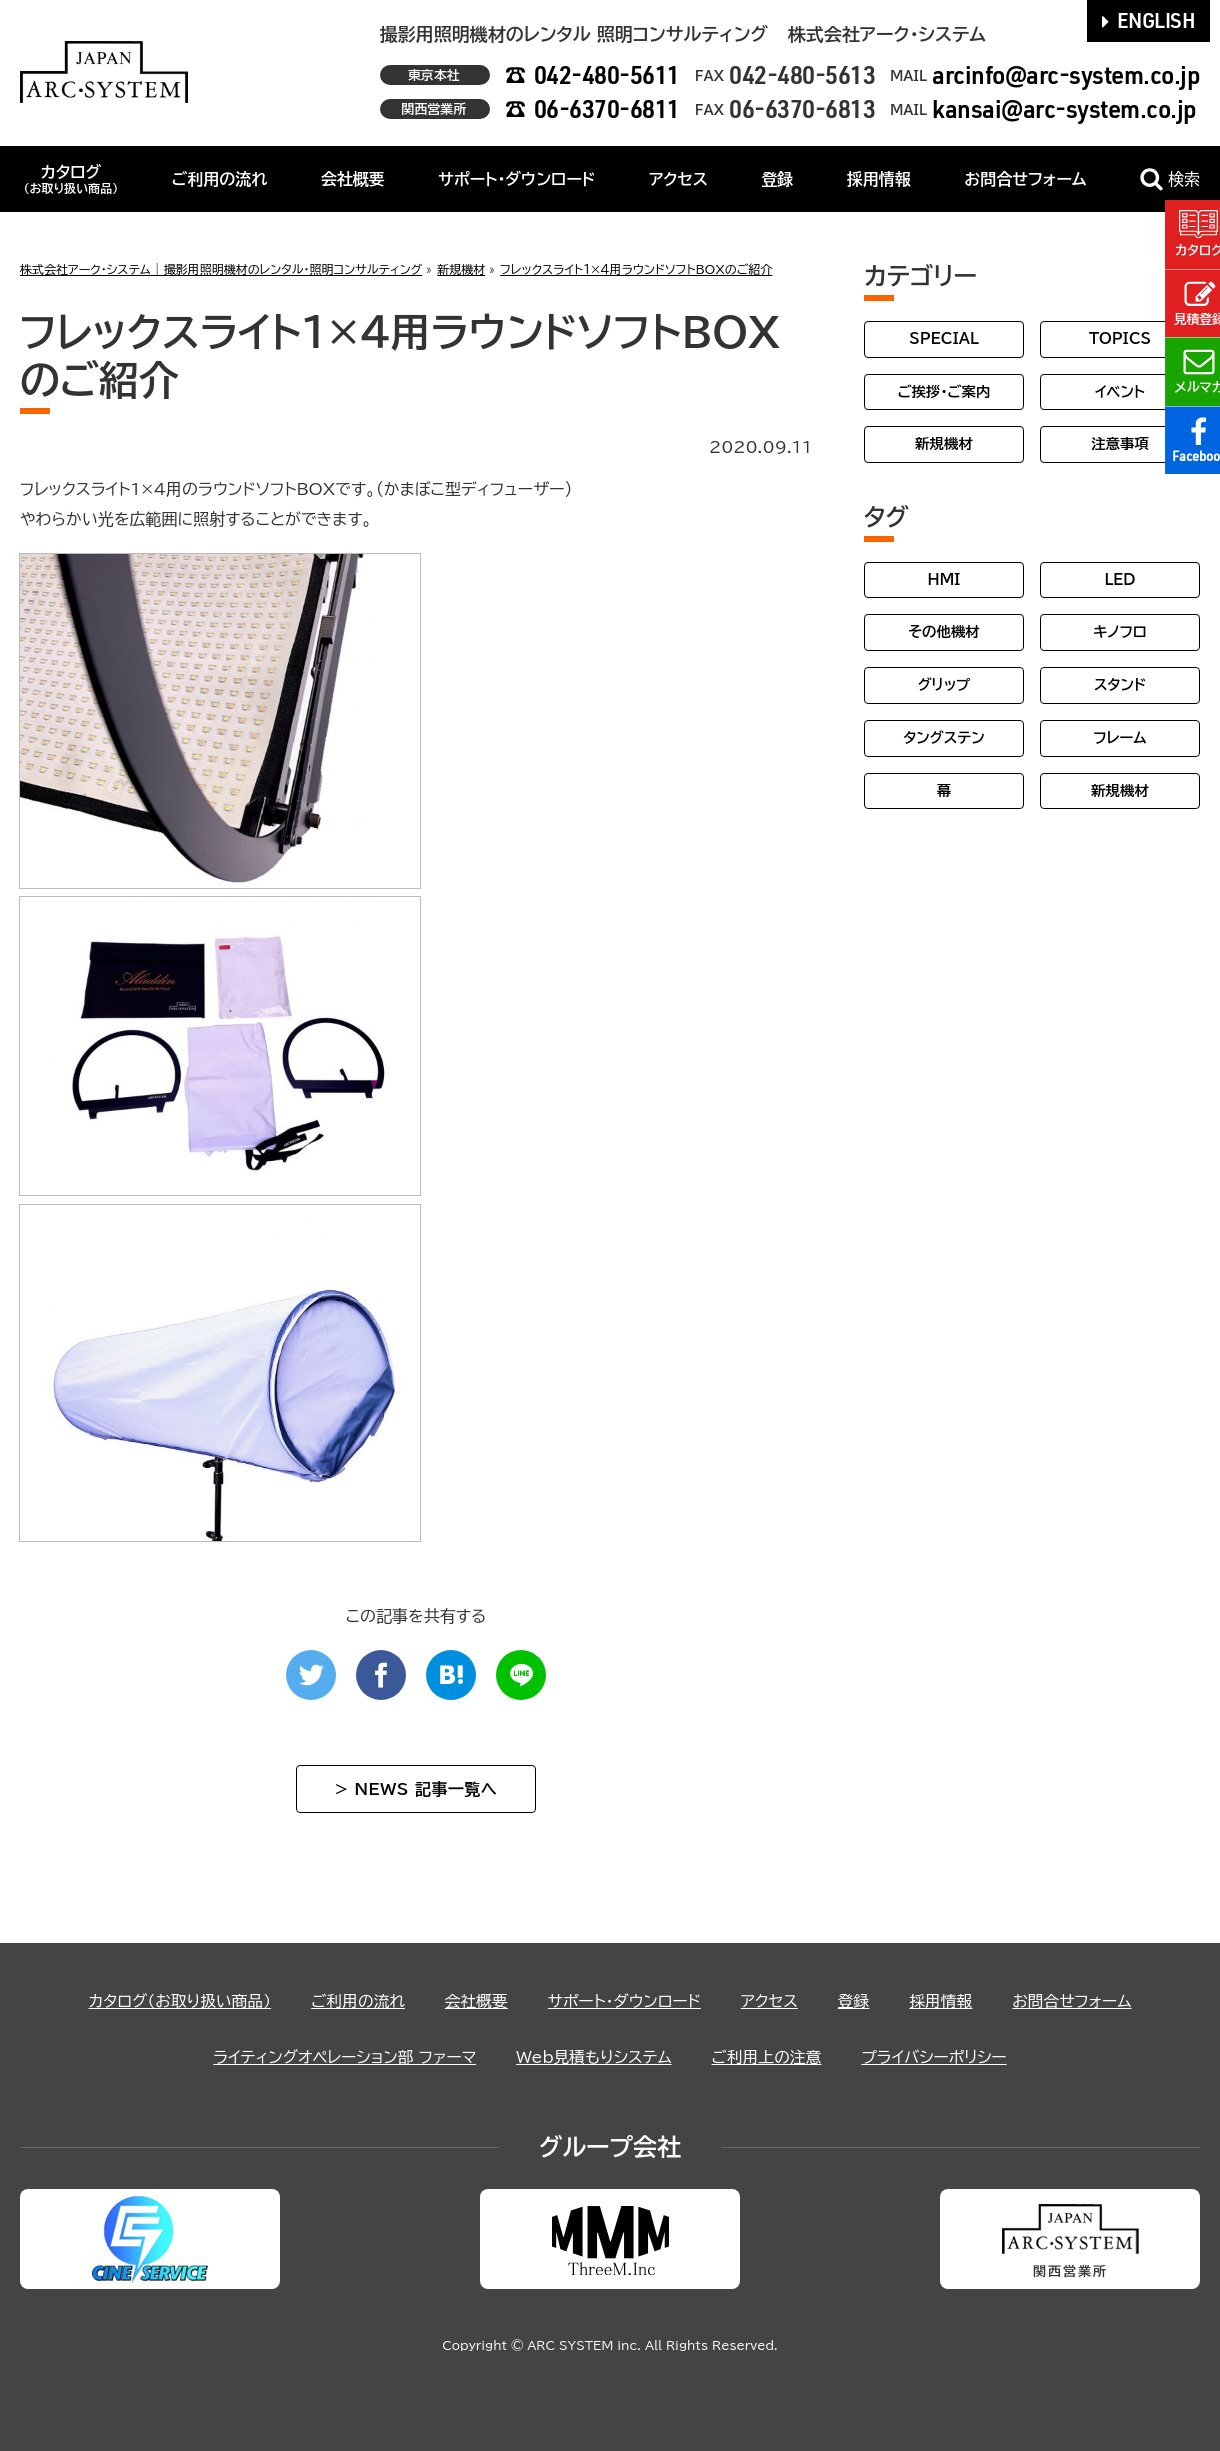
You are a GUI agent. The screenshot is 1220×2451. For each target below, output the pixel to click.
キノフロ (1119, 631)
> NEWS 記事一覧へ (416, 1789)
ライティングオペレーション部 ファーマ (341, 2057)
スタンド (1120, 684)
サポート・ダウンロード (516, 179)
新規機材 (944, 443)
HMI (944, 579)
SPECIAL (944, 338)
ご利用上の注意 (769, 2057)
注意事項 (1120, 443)
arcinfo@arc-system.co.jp (1066, 74)
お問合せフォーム (1025, 179)
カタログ (70, 179)
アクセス (678, 179)
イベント (1120, 391)
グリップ (944, 684)
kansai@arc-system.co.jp (1064, 108)
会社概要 (353, 179)
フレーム (1119, 737)
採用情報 (879, 179)
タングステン (943, 737)
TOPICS (1120, 338)
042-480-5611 (607, 74)
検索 (1170, 179)
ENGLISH (1149, 20)
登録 (777, 179)
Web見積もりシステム (594, 2057)
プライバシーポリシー (938, 2057)
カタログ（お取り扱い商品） (175, 2001)
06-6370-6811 (607, 108)
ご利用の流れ (220, 179)
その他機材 (943, 631)
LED (1119, 579)
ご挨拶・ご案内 (944, 391)
